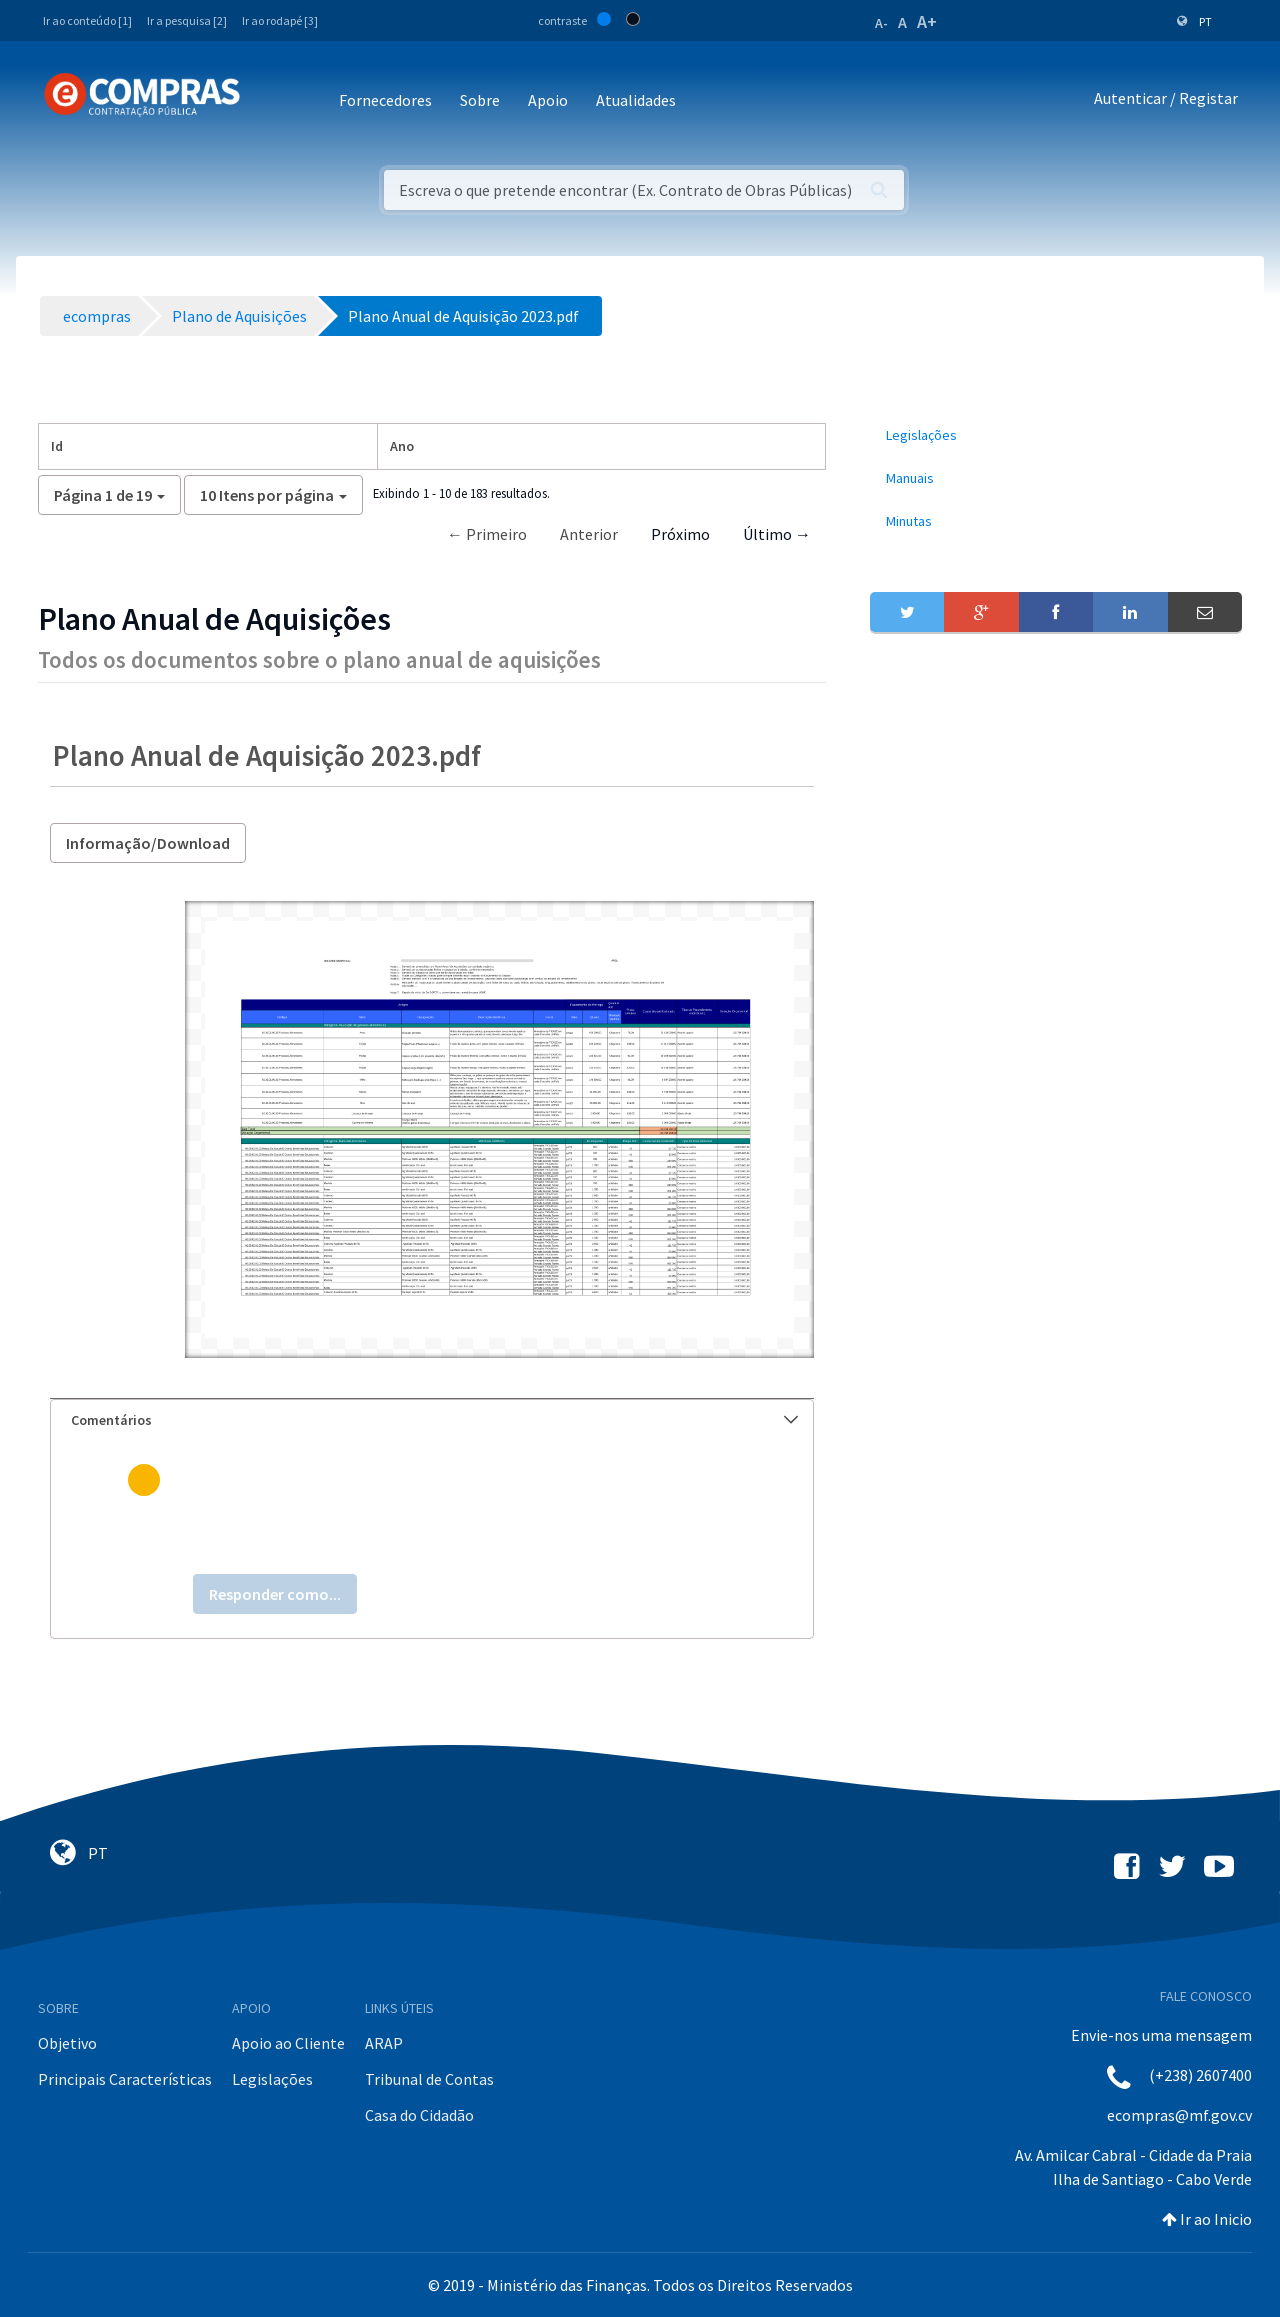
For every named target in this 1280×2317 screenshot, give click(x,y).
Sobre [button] (480, 100)
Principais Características (125, 2079)
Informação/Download (148, 843)
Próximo (680, 534)
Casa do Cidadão (419, 2115)
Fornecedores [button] (385, 100)
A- (881, 23)
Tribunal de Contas (429, 2079)
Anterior (589, 534)
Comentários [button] (434, 1420)
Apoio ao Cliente (288, 2043)
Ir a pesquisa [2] (187, 20)
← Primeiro (487, 534)
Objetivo (67, 2043)
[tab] (432, 1420)
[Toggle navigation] (268, 101)
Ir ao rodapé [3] (280, 20)
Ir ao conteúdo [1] (87, 20)
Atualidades (636, 100)
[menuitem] (1056, 435)
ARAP (384, 2043)
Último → (777, 534)
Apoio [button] (548, 100)
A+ (927, 21)
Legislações (272, 2079)
